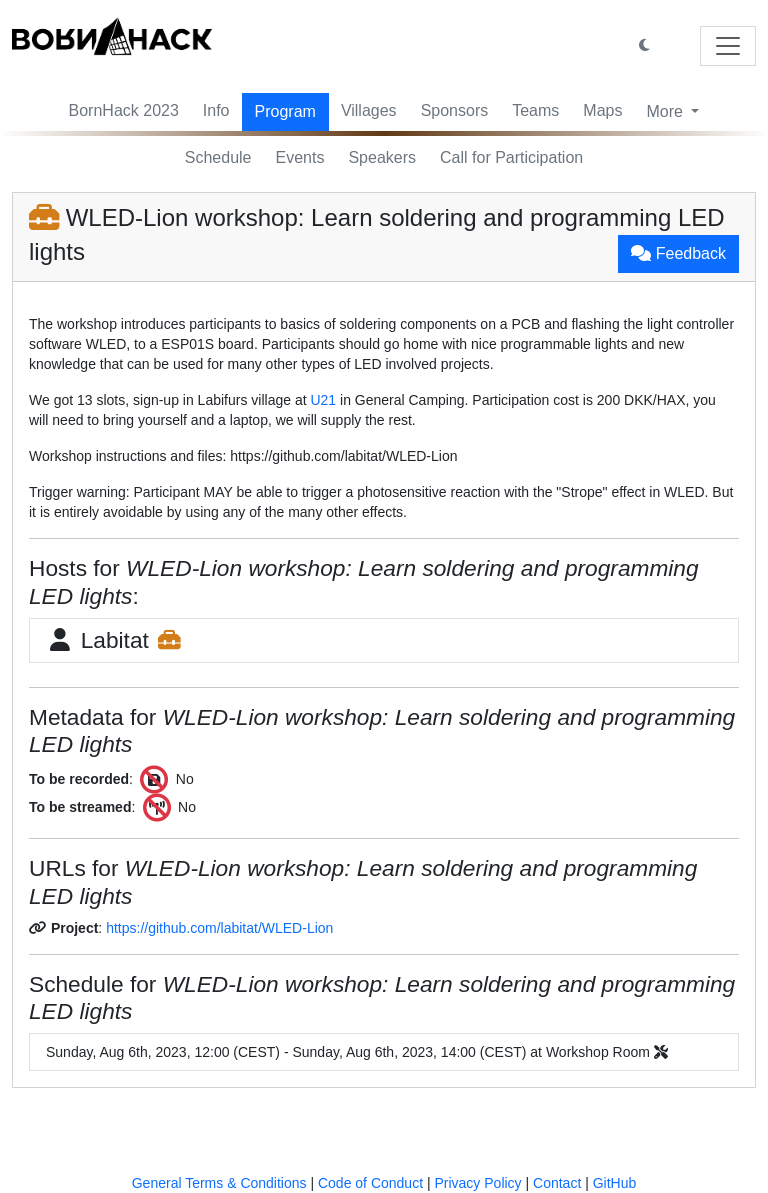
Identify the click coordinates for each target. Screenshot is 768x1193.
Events (300, 157)
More (666, 111)
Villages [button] (369, 110)
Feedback (678, 253)
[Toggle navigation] (728, 46)
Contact (557, 1183)
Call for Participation (511, 157)
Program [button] (285, 111)
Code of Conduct (370, 1183)
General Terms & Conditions (219, 1183)
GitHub (615, 1183)
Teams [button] (535, 110)
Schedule (218, 157)
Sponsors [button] (455, 110)
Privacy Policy (477, 1183)
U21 (323, 400)
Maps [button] (602, 110)
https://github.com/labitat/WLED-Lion (219, 928)
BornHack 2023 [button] (124, 110)
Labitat (114, 640)
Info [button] (216, 110)
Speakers (382, 157)
